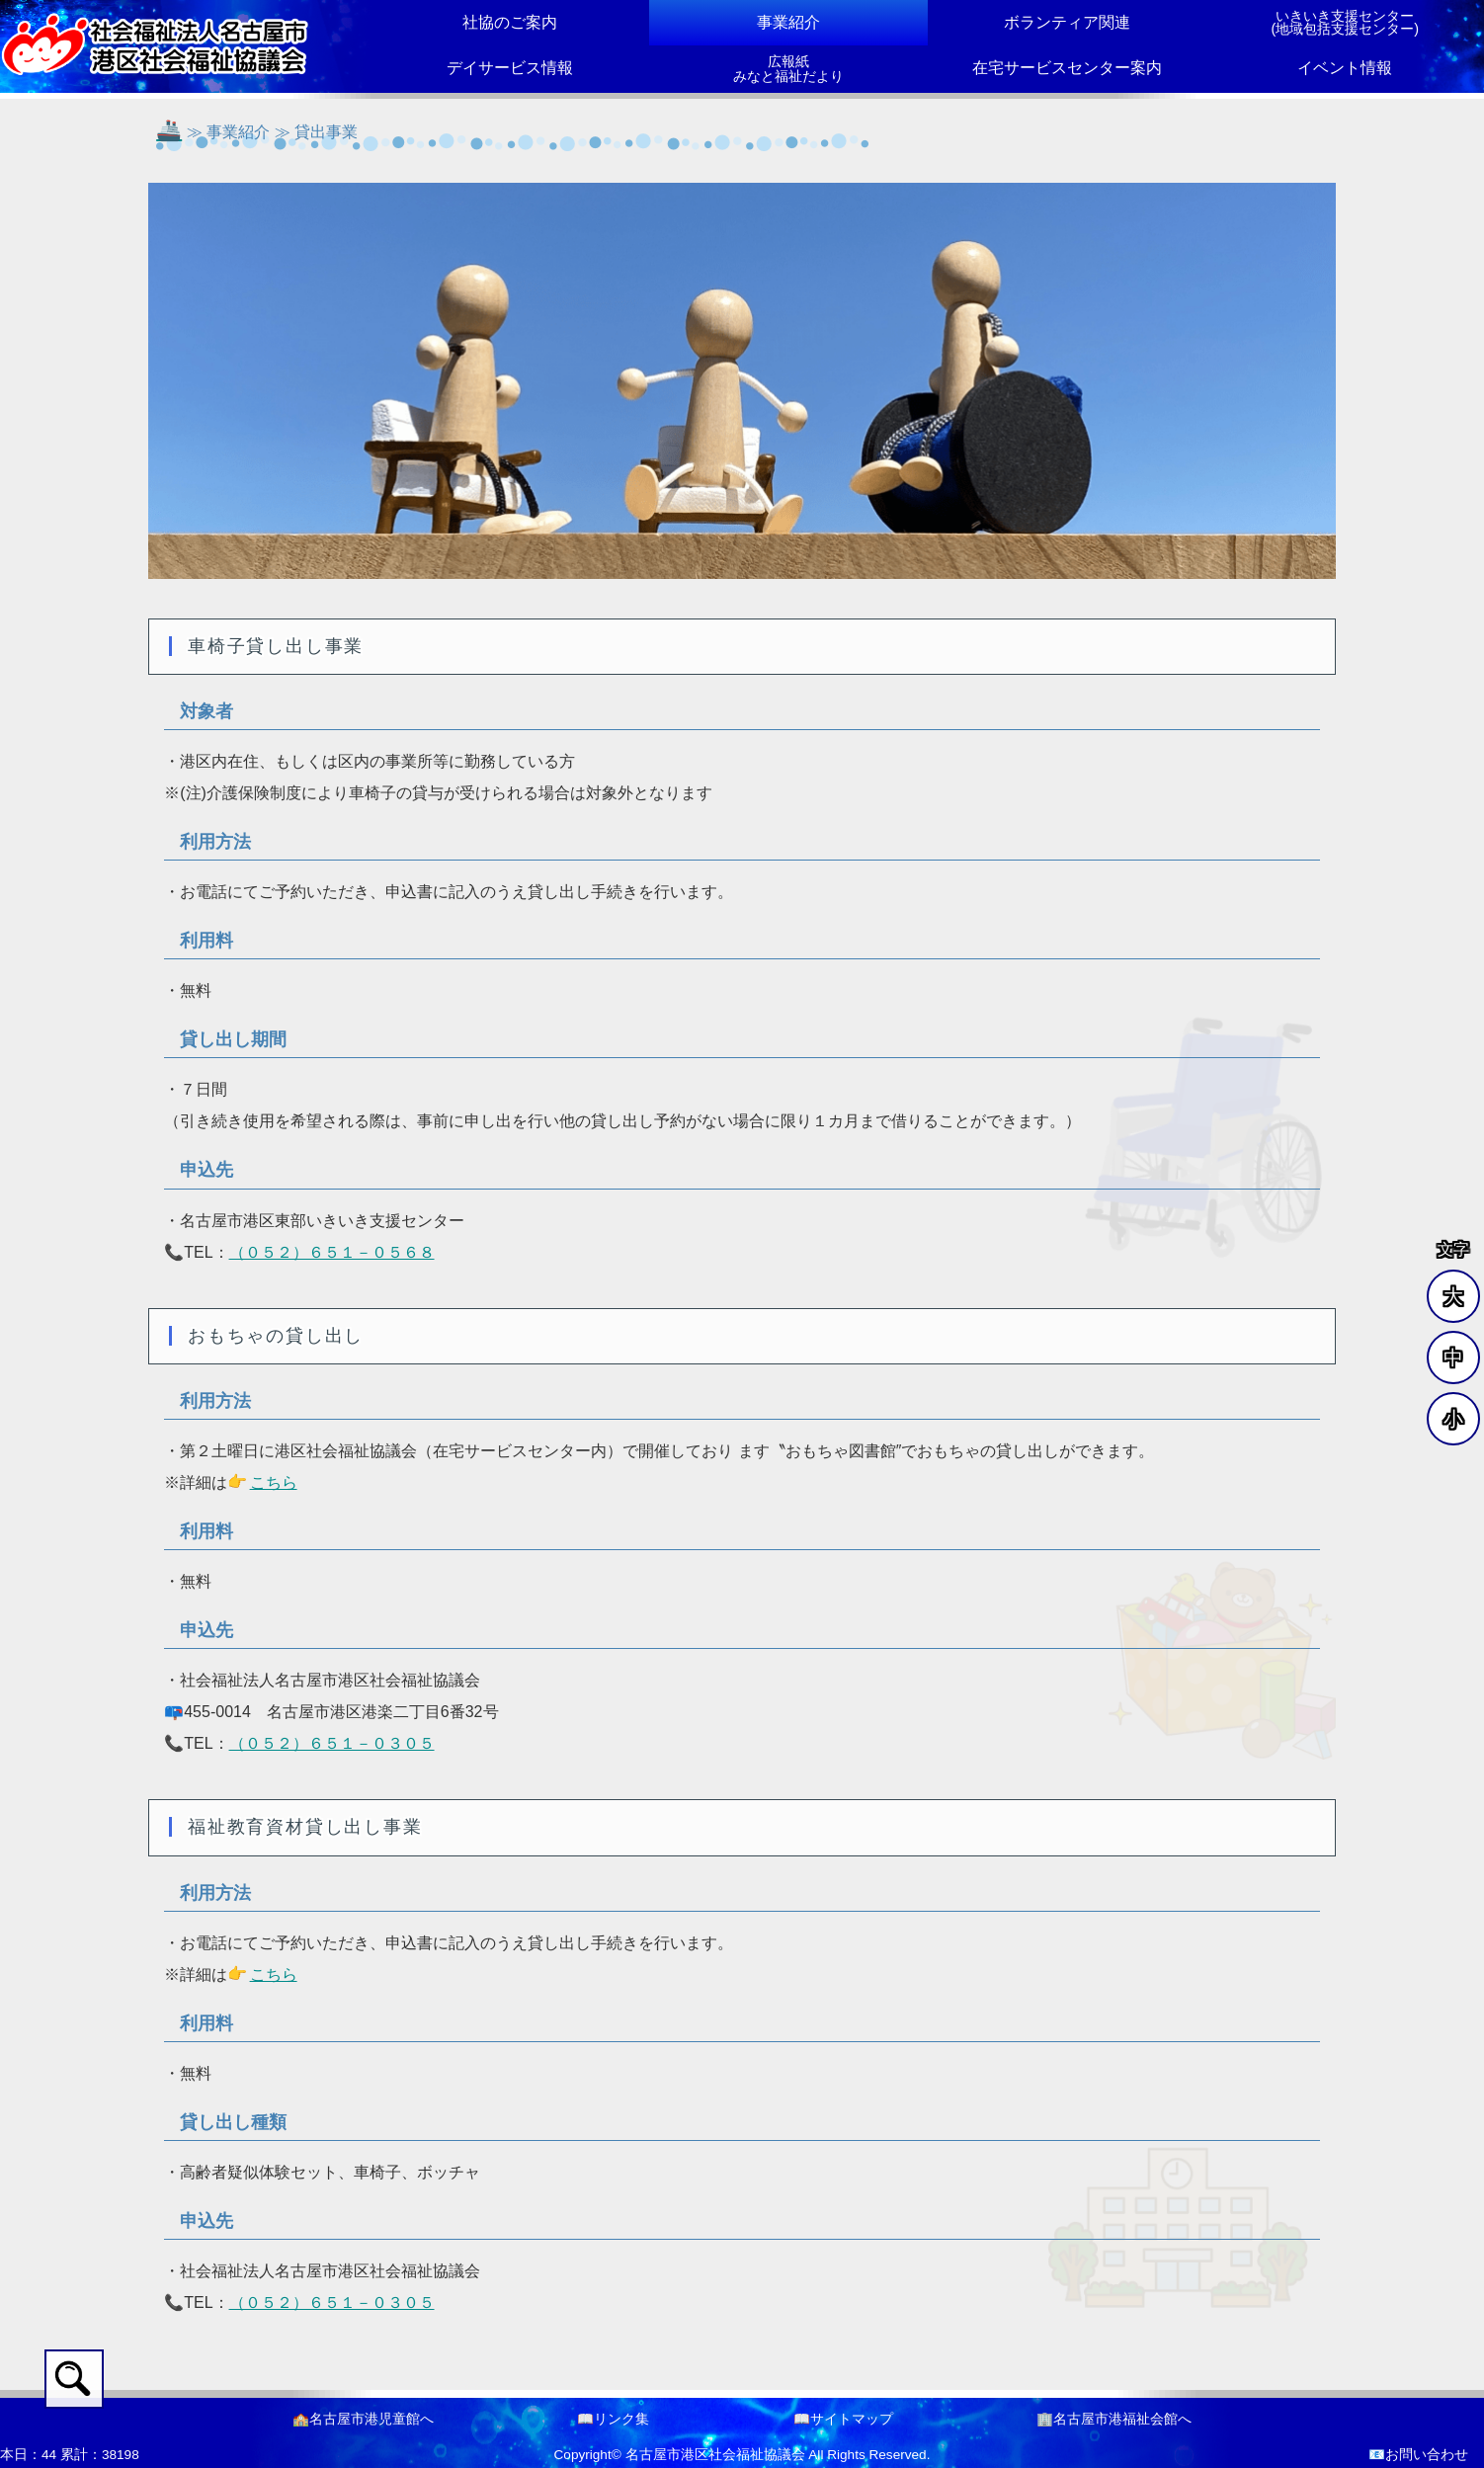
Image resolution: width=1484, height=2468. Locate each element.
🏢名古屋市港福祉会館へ (1114, 2419)
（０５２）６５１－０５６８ (332, 1252)
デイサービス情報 (510, 67)
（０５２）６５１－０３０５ (332, 1743)
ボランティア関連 (1067, 22)
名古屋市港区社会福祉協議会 (715, 2454)
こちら (273, 1482)
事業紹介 (788, 22)
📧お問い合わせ (1418, 2454)
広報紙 (788, 69)
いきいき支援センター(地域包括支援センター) (1345, 22)
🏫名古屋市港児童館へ (363, 2419)
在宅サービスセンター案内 (1067, 67)
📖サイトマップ (843, 2419)
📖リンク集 (613, 2419)
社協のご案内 (509, 22)
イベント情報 (1344, 67)
